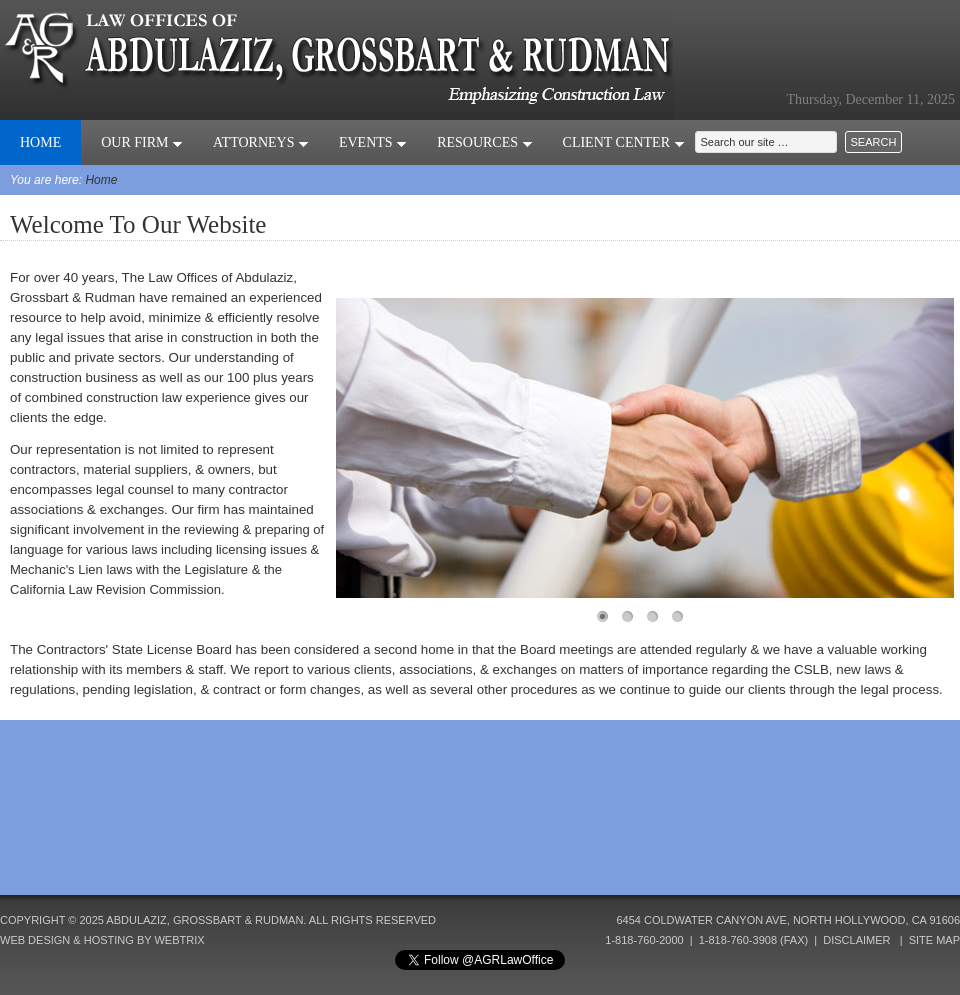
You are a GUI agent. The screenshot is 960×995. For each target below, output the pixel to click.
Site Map (934, 940)
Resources (484, 142)
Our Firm (142, 142)
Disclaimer (856, 940)
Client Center (624, 142)
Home (40, 142)
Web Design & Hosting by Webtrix (102, 940)
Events (373, 142)
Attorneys (261, 142)
